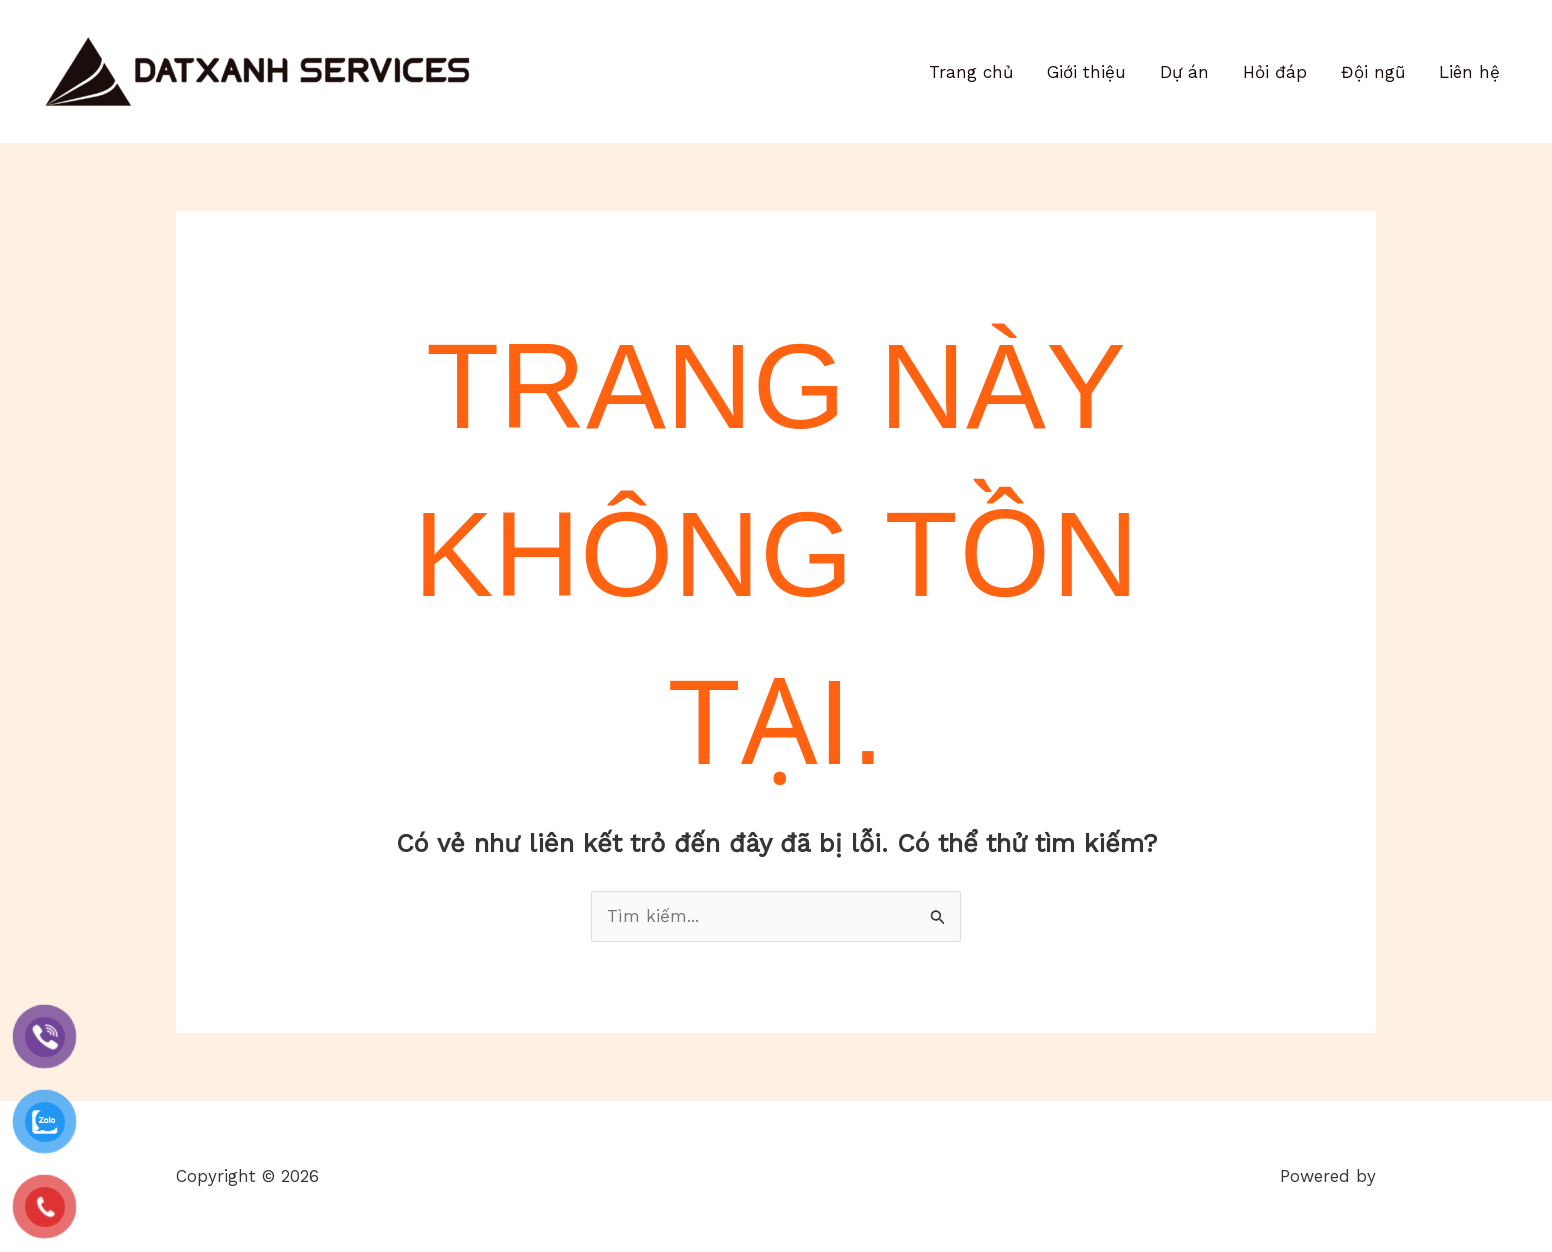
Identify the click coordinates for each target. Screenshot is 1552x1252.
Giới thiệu (1086, 72)
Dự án (1184, 72)
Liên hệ (1469, 72)
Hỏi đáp (1275, 72)
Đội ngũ (1373, 72)
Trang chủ (971, 72)
